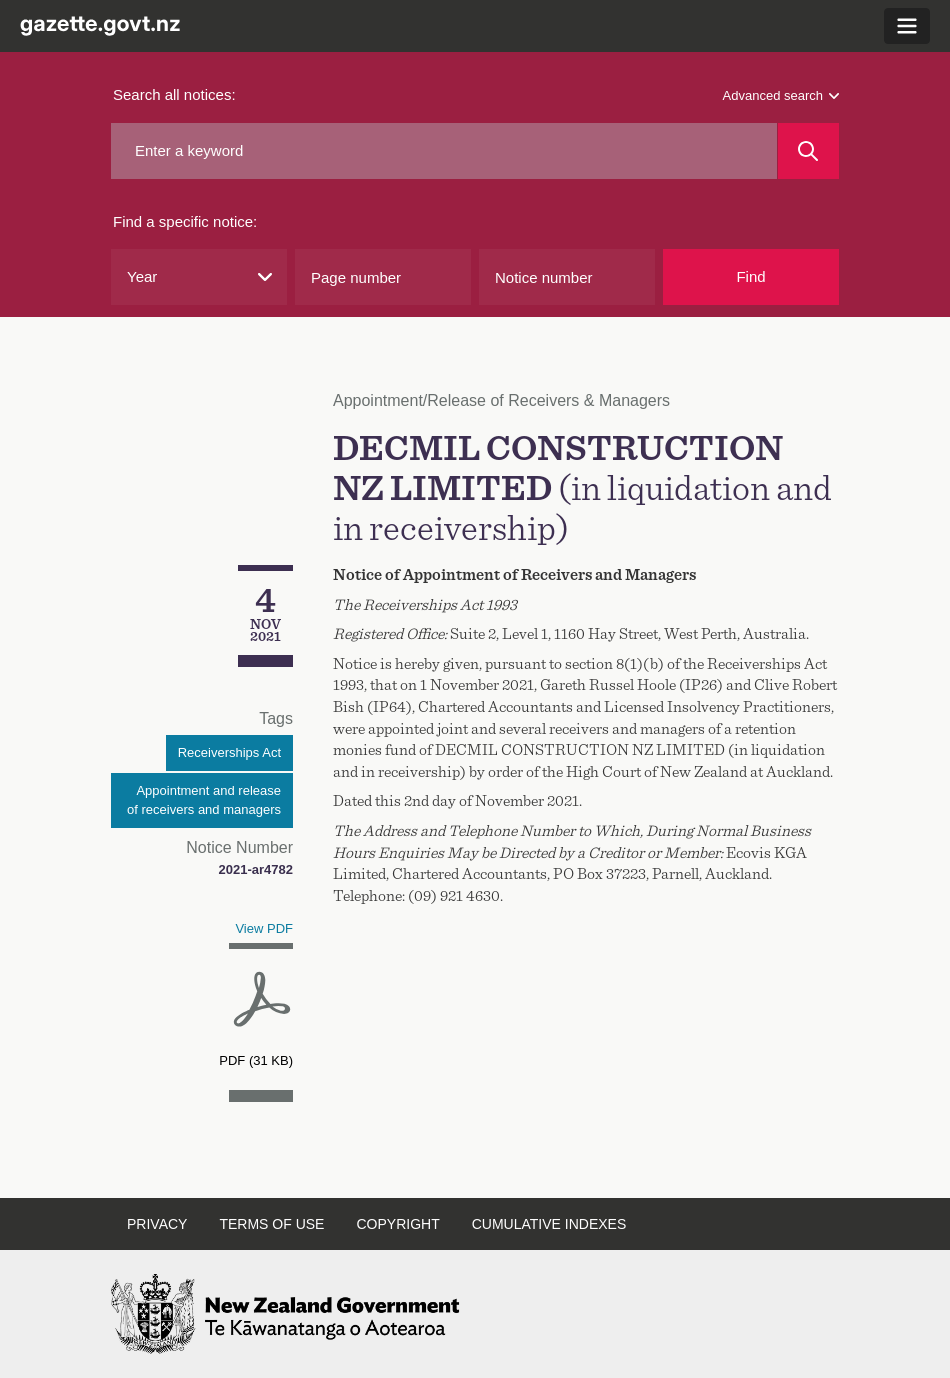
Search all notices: (174, 94)
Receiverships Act (229, 752)
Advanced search (781, 95)
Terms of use (271, 1224)
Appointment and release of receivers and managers (204, 800)
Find (750, 276)
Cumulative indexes (549, 1224)
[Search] (808, 151)
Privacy (157, 1224)
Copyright (397, 1224)
